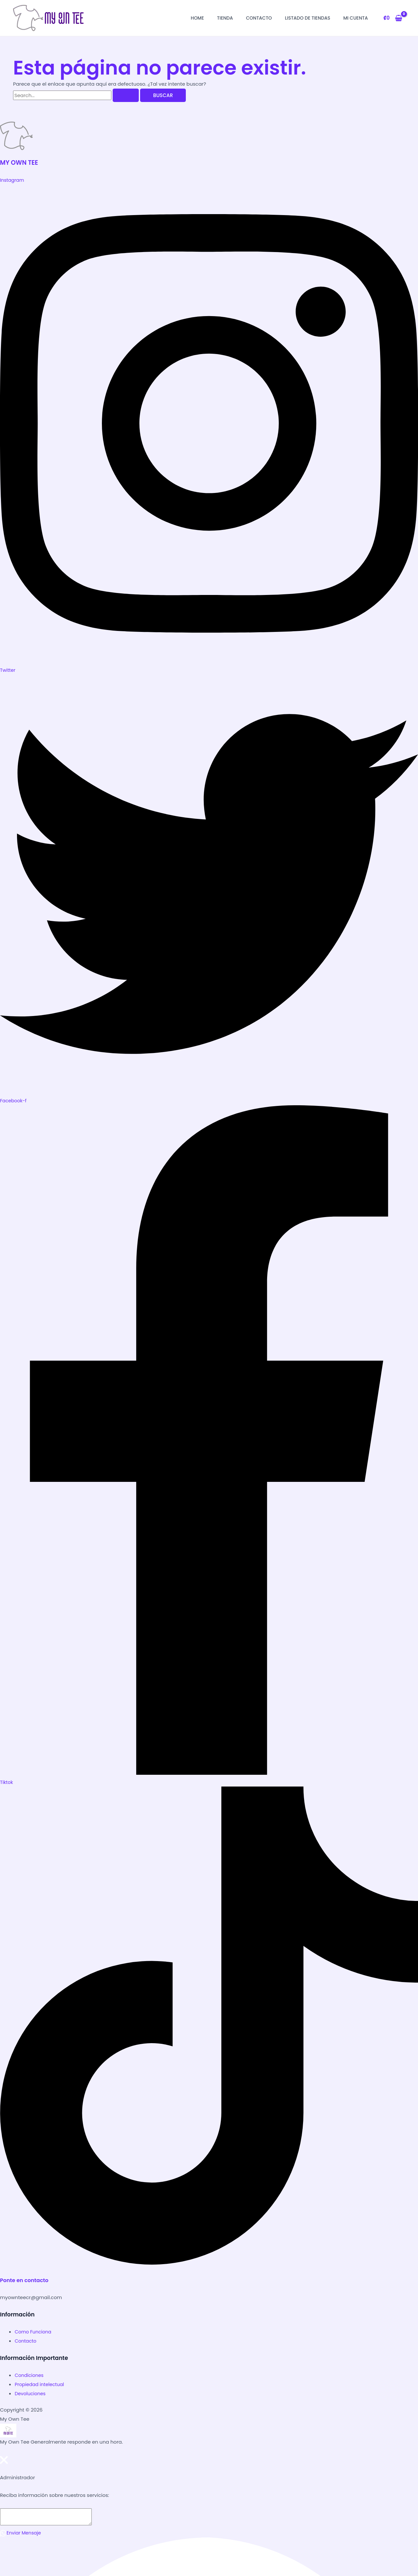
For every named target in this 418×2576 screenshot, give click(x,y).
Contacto (259, 18)
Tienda (225, 18)
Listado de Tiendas (307, 18)
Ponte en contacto (25, 2280)
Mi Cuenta (355, 18)
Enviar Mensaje (21, 2532)
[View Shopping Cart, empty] (393, 18)
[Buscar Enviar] (126, 95)
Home (197, 18)
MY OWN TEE (20, 162)
